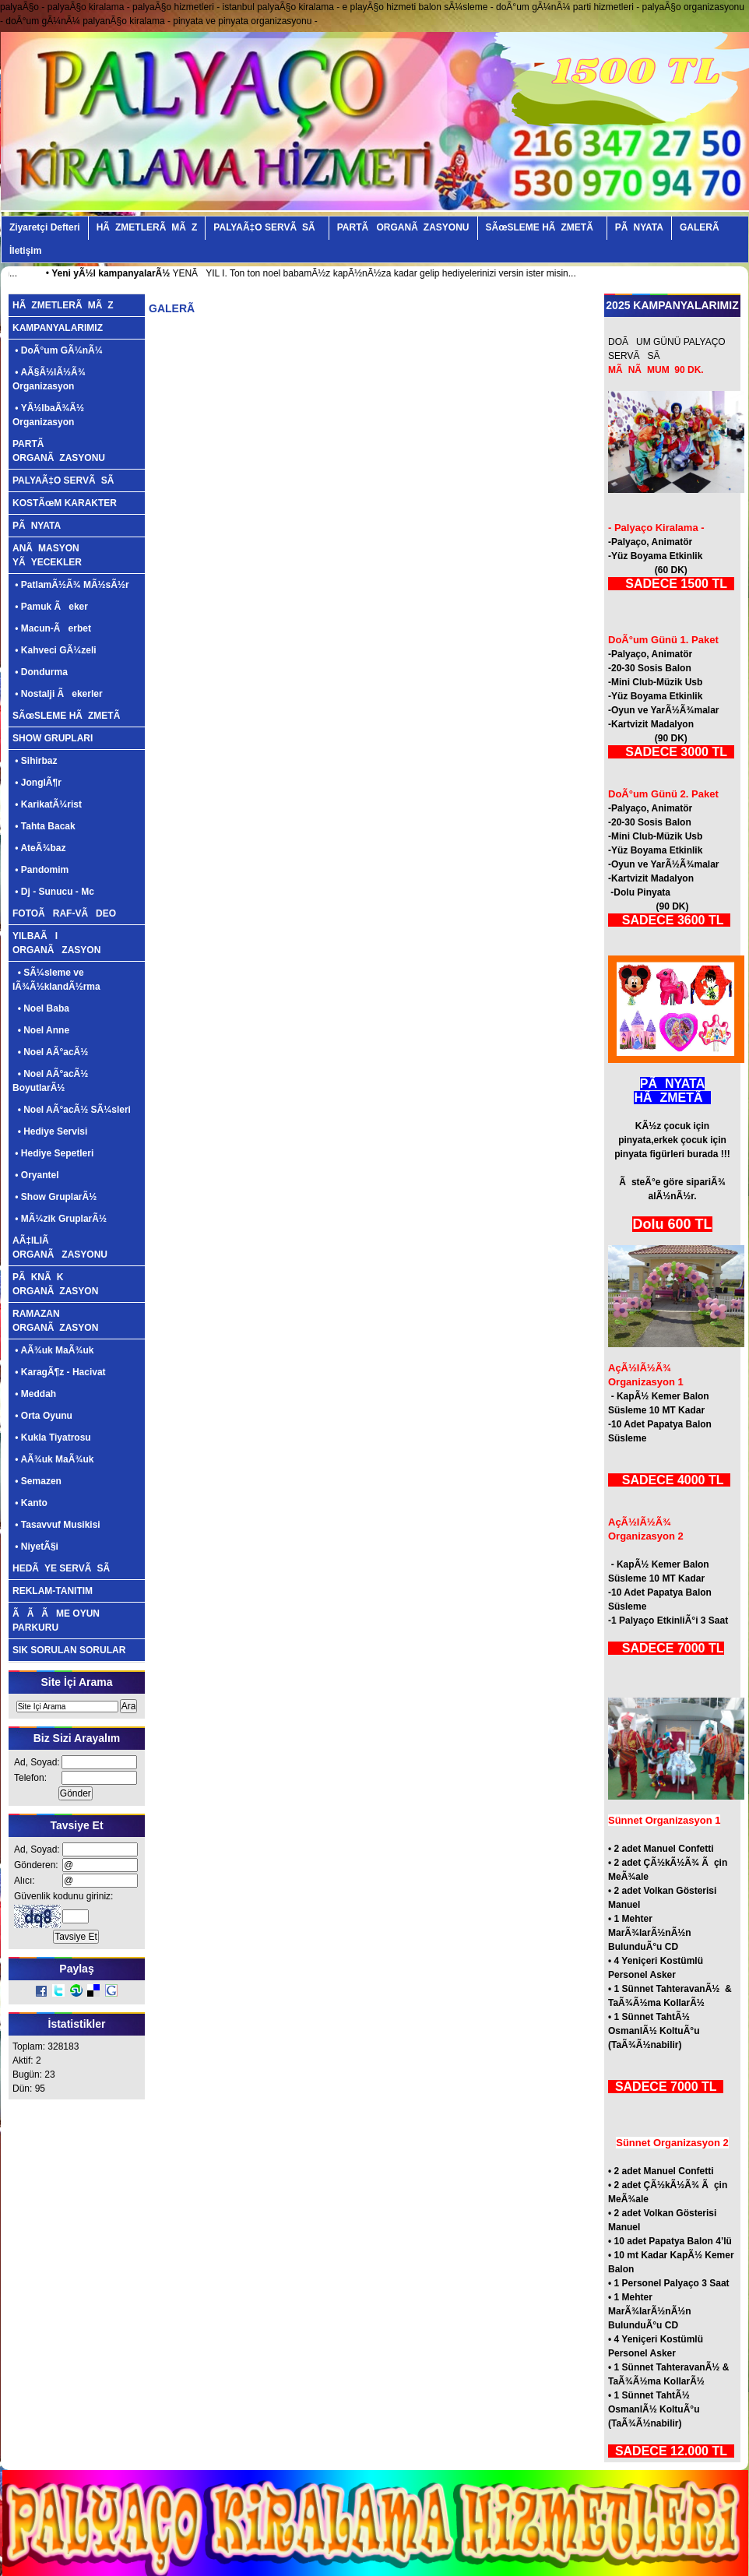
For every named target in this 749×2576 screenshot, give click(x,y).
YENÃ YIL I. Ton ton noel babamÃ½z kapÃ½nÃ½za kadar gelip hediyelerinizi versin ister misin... (339, 273)
